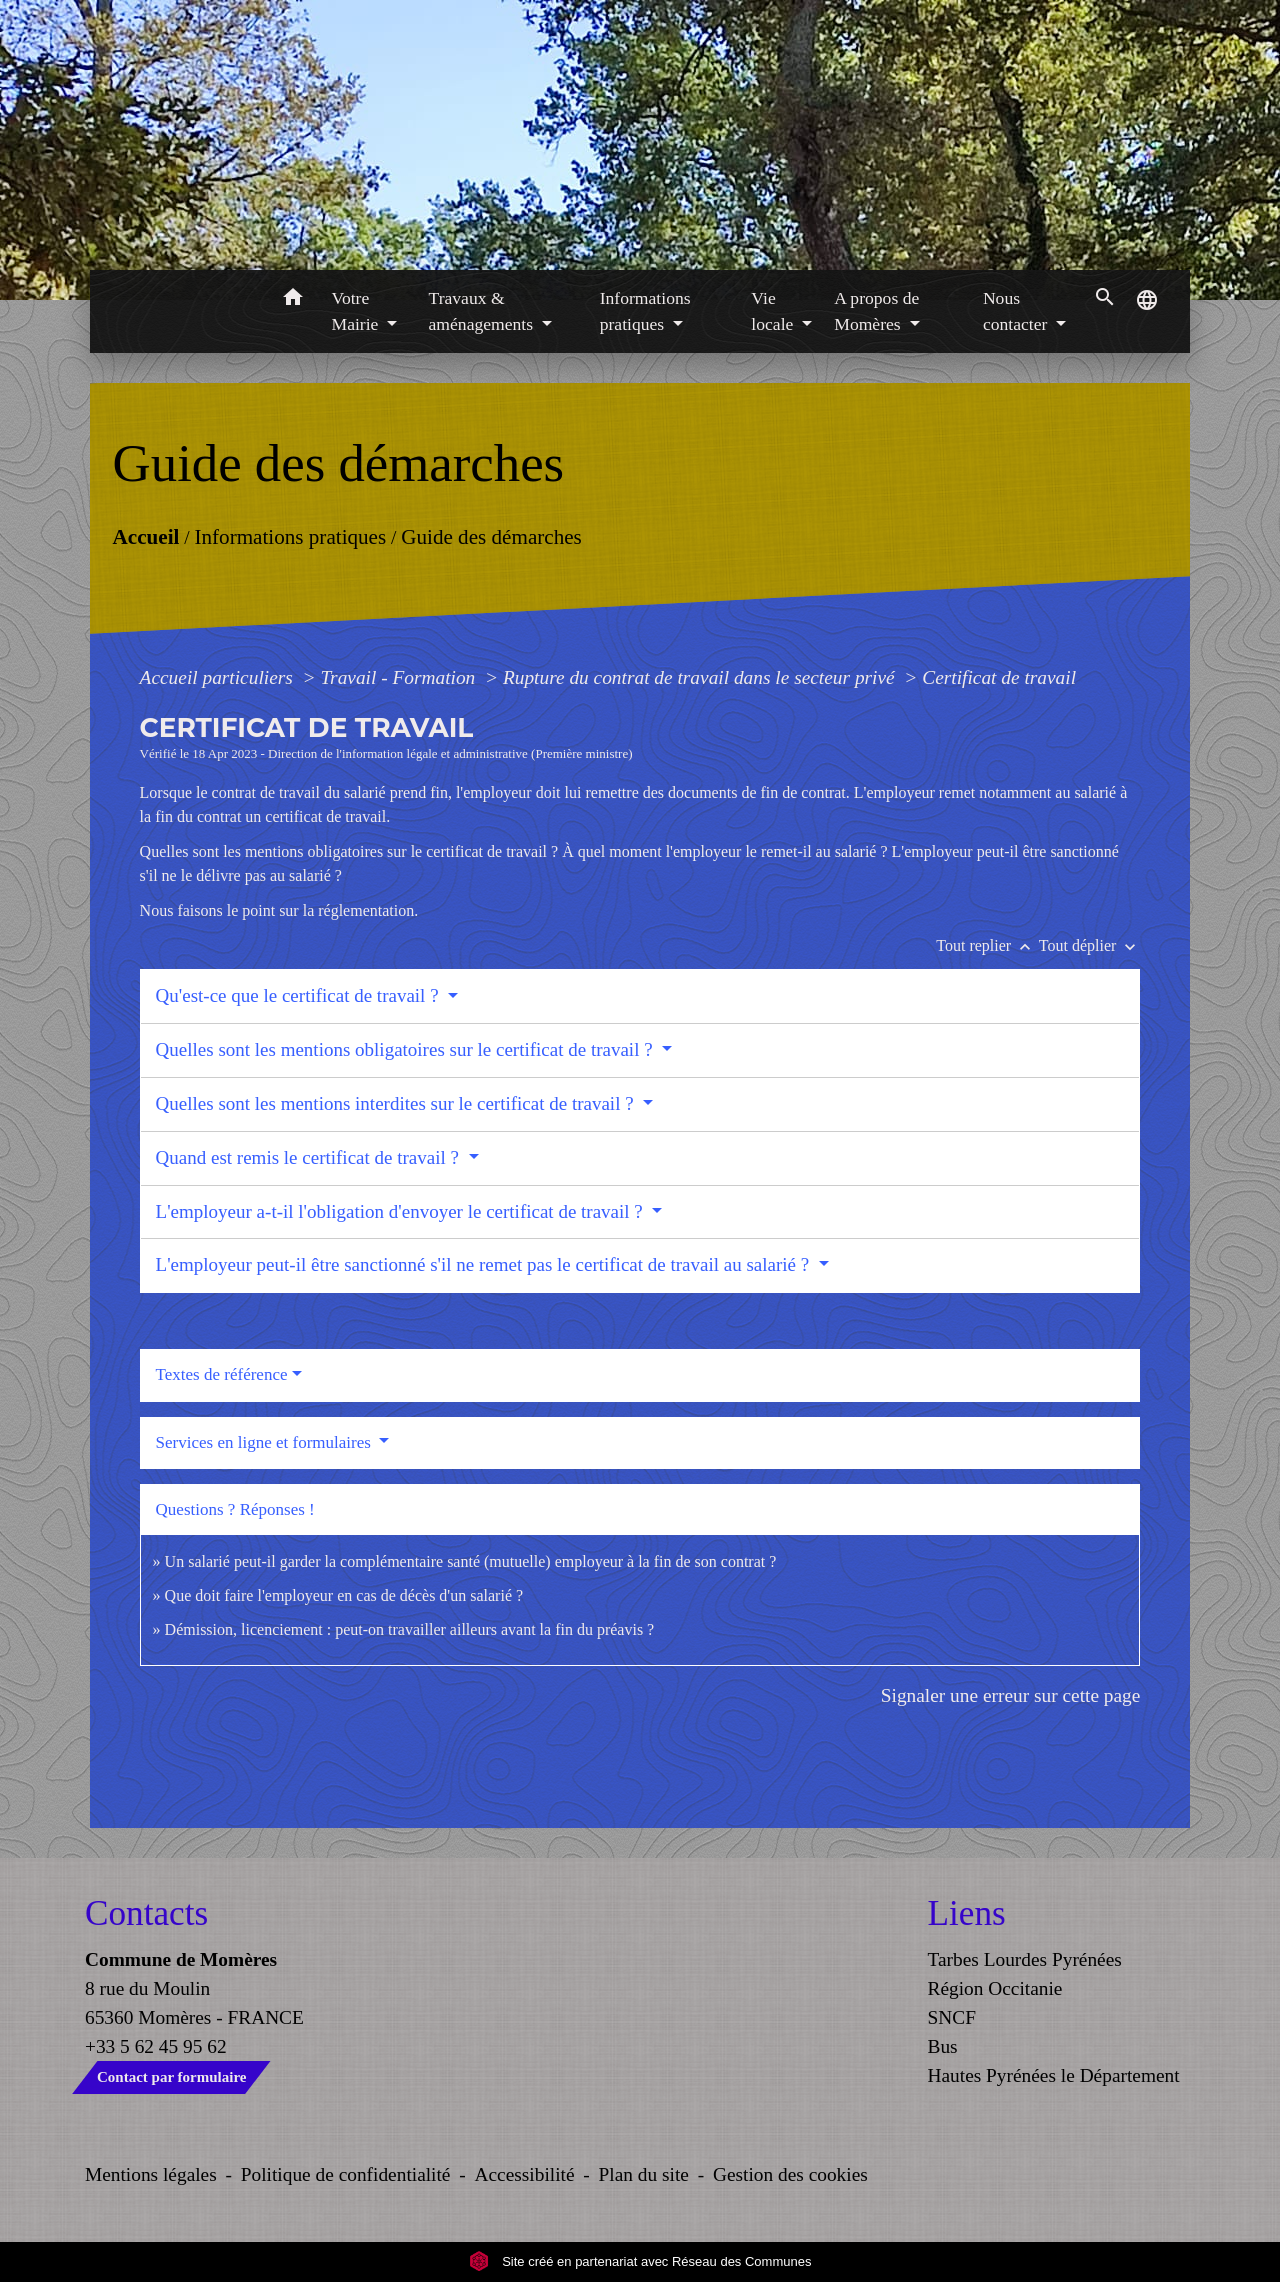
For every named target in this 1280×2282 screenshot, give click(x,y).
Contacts (146, 1913)
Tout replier (987, 945)
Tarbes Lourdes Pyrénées (1025, 1959)
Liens (967, 1913)
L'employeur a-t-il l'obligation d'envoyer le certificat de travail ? (402, 1211)
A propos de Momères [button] (876, 311)
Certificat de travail (999, 677)
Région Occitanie (995, 1988)
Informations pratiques (290, 537)
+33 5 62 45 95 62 (156, 2046)
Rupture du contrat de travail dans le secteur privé (701, 677)
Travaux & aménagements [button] (483, 311)
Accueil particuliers (219, 677)
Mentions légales (151, 2174)
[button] (293, 300)
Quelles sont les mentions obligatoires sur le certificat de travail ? (407, 1049)
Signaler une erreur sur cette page (1011, 1695)
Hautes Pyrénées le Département (1054, 2075)
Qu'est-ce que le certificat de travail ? (300, 995)
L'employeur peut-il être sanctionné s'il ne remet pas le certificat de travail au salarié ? (485, 1264)
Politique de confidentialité (346, 2174)
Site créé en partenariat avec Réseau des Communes (640, 2261)
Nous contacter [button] (1017, 311)
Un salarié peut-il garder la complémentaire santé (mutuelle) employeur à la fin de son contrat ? (471, 1561)
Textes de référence (222, 1374)
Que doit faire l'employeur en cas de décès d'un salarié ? (344, 1595)
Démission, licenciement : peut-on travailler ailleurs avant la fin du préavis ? (410, 1629)
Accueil (145, 537)
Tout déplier (1090, 945)
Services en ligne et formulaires (266, 1442)
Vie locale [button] (774, 311)
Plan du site (644, 2174)
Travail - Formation (400, 677)
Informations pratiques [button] (645, 311)
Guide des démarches (491, 537)
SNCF (952, 2017)
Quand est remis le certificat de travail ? (310, 1157)
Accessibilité (525, 2174)
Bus (943, 2046)
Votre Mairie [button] (357, 311)
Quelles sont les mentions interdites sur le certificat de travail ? (397, 1103)
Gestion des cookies (790, 2174)
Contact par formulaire (171, 2077)
